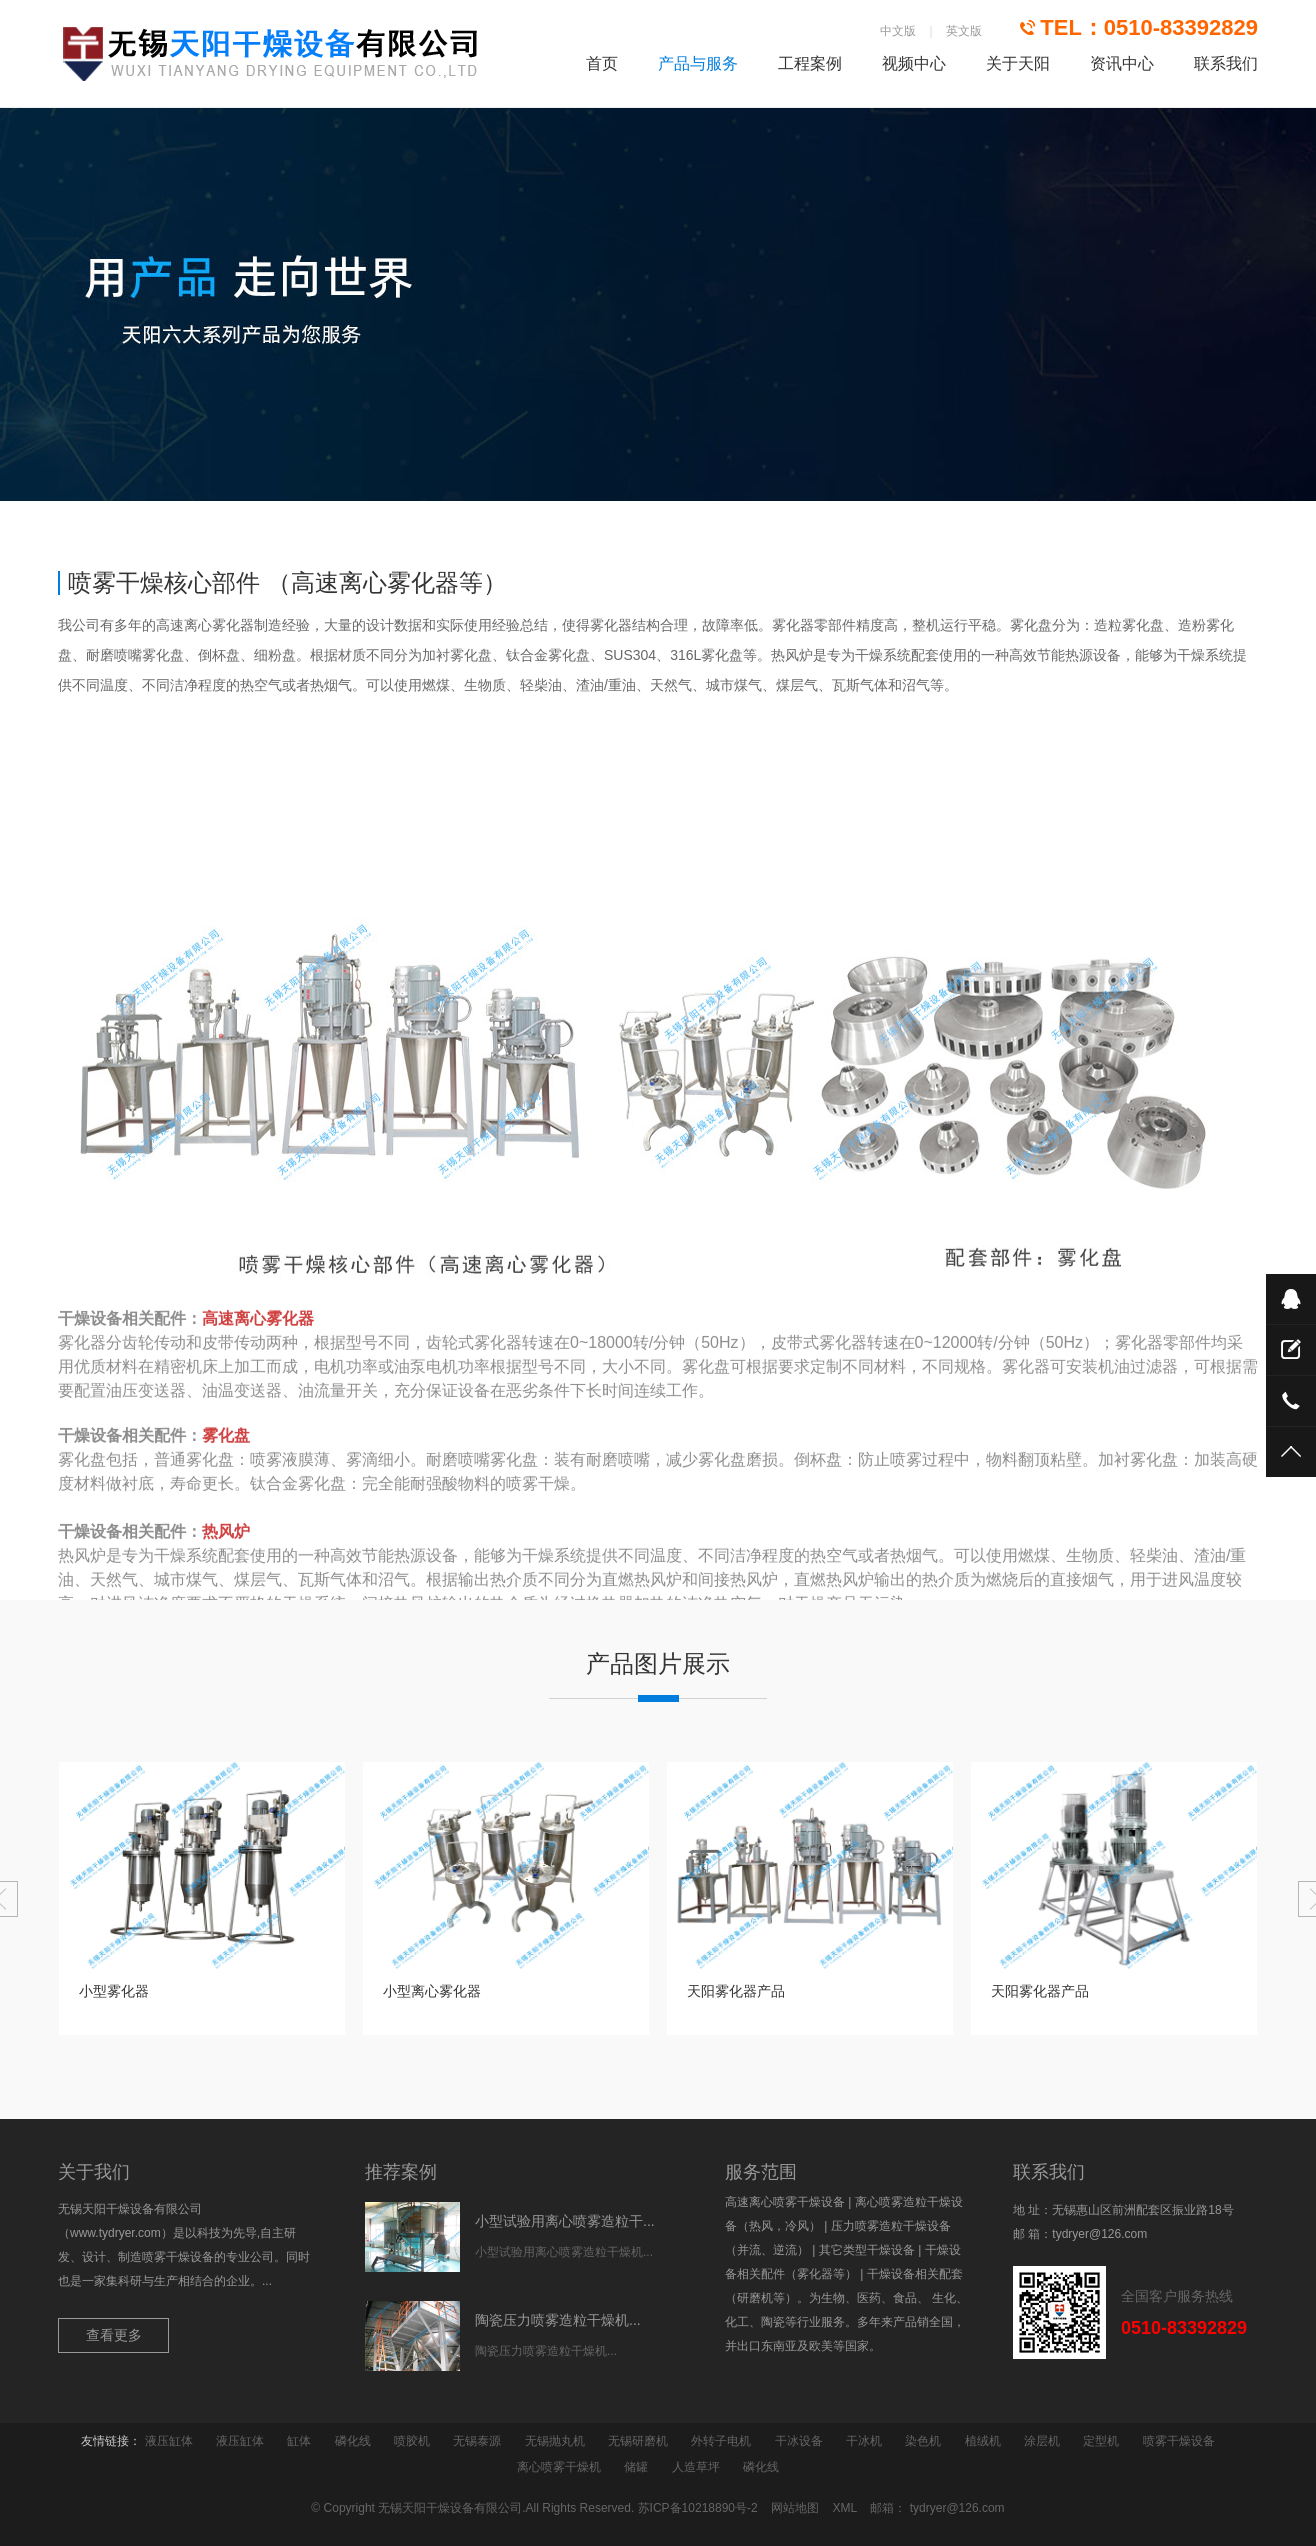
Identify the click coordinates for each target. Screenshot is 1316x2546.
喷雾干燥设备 (1179, 2441)
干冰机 (864, 2441)
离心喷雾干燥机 (559, 2467)
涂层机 (1042, 2441)
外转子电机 (721, 2441)
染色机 (923, 2441)
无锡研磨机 (638, 2441)
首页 (602, 63)
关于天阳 (1018, 63)
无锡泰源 (477, 2441)
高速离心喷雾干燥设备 (785, 2202)
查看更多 (114, 2335)
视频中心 (914, 63)
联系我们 (1226, 63)
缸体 (299, 2441)
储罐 (636, 2467)
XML (844, 2508)
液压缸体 (169, 2441)
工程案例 (810, 63)
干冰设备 (799, 2441)
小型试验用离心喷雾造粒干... (565, 2221)
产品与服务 (698, 63)
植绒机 (983, 2441)
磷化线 (353, 2441)
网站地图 (795, 2508)
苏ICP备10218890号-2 (698, 2508)
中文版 (898, 31)
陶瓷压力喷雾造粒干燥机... (558, 2320)
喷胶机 (412, 2441)
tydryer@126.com (1099, 2234)
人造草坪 (696, 2467)
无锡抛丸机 (555, 2441)
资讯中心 (1122, 63)
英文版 (964, 31)
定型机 (1101, 2441)
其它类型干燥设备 (867, 2250)
